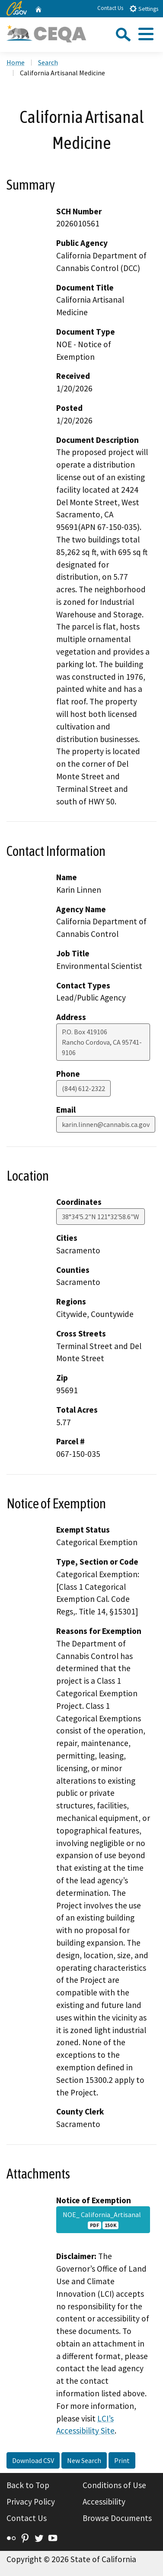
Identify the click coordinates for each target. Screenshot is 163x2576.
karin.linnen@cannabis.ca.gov (106, 1124)
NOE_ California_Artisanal (103, 2219)
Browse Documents (117, 2518)
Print (122, 2460)
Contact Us (110, 8)
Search (48, 62)
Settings (143, 8)
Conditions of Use (114, 2485)
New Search (84, 2460)
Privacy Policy (30, 2501)
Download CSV (33, 2460)
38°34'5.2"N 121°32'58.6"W (100, 1216)
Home (15, 62)
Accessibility (104, 2501)
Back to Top (27, 2485)
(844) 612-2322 (83, 1088)
